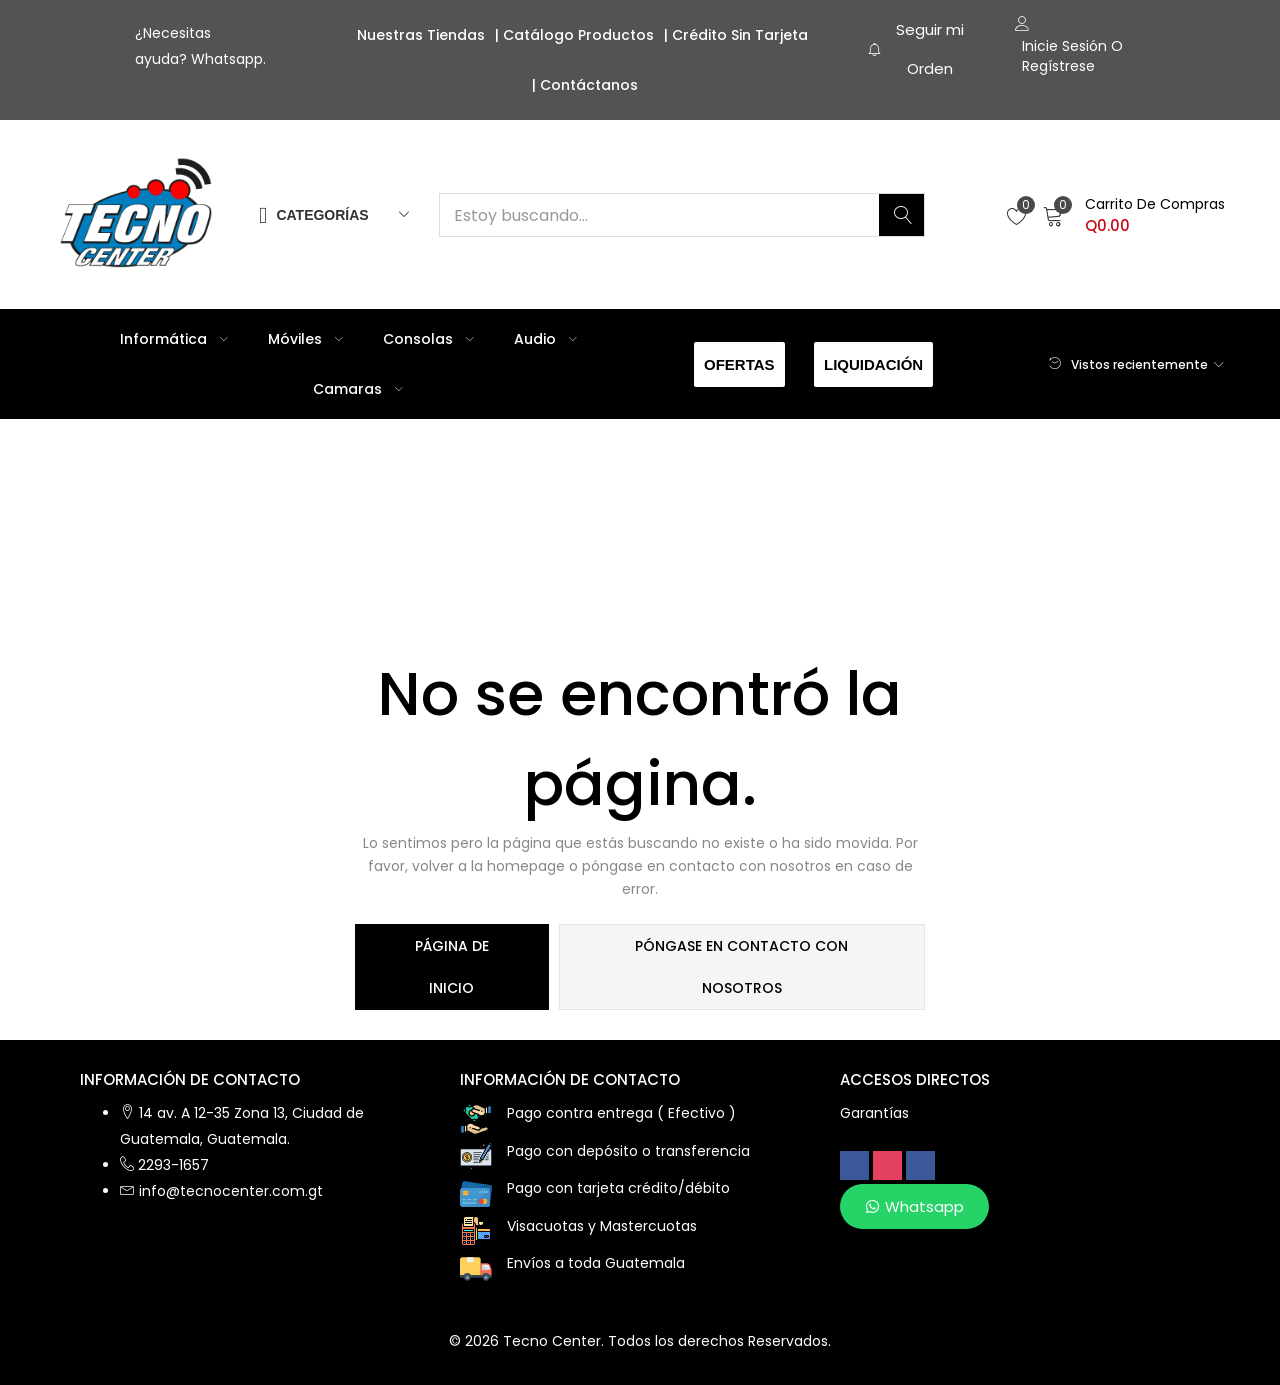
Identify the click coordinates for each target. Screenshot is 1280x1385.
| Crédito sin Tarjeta (736, 35)
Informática (174, 339)
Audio (545, 339)
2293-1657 (173, 1165)
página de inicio (452, 967)
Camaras (358, 389)
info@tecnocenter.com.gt (231, 1191)
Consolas (428, 339)
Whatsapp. (228, 59)
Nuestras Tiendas (421, 35)
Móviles (305, 339)
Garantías (874, 1113)
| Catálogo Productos (574, 35)
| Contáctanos (585, 85)
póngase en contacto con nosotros (741, 967)
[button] (1134, 215)
